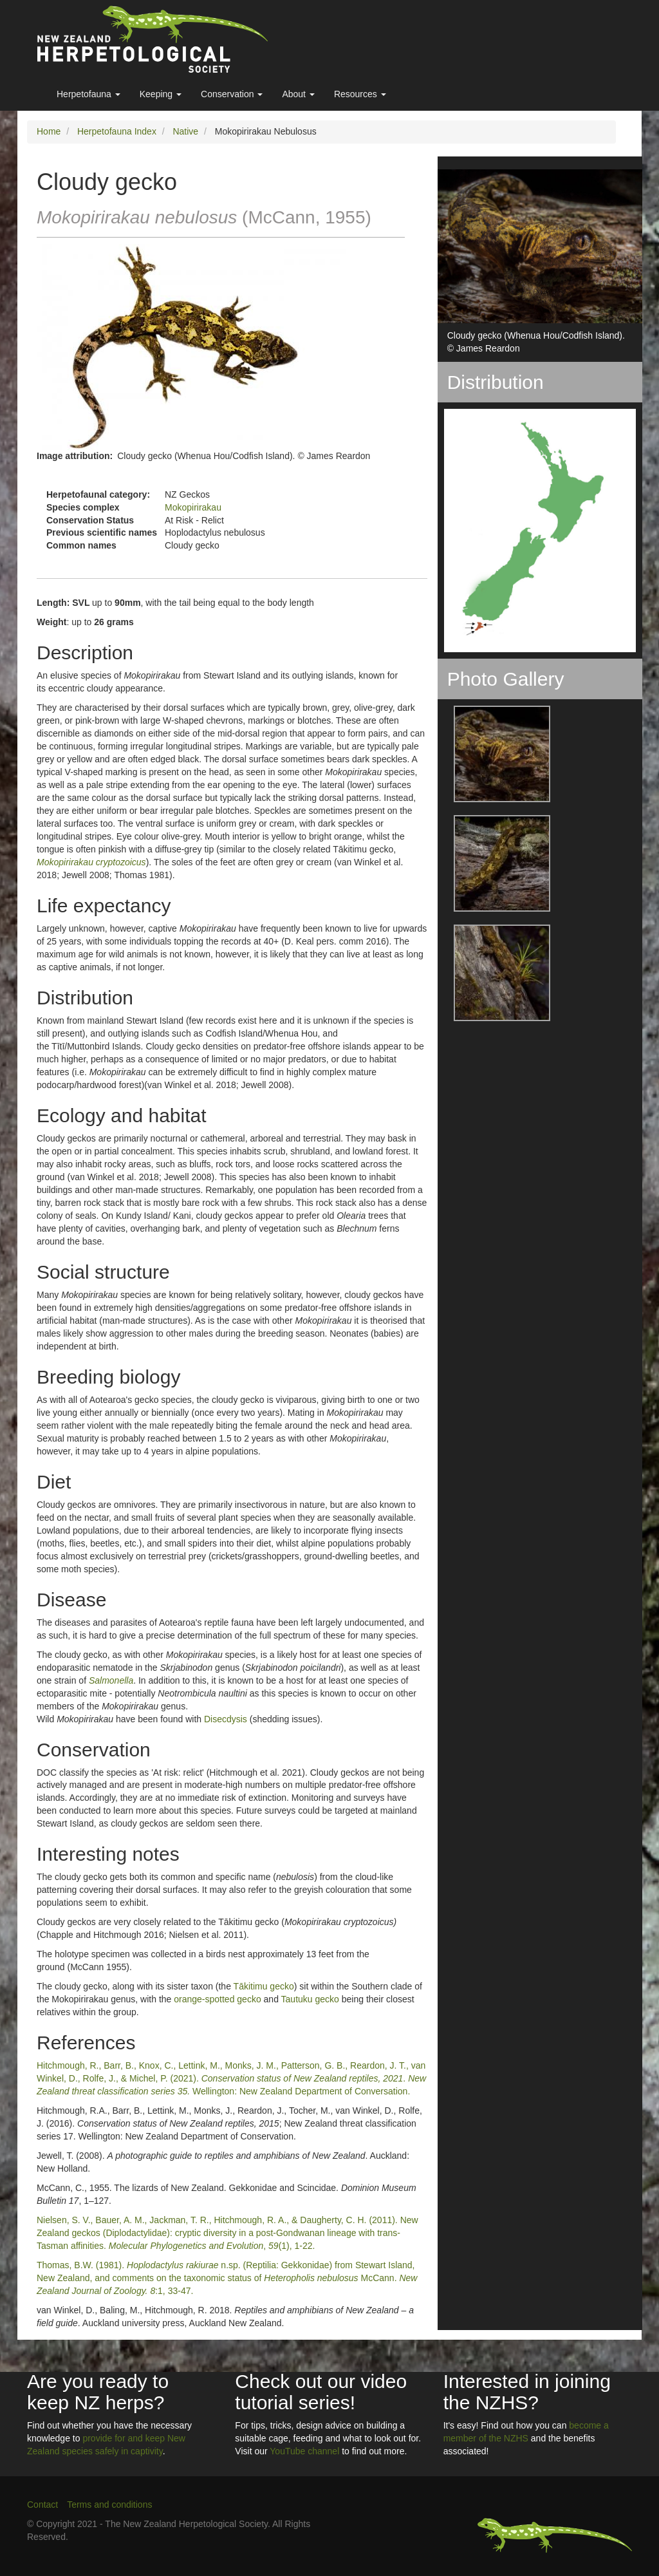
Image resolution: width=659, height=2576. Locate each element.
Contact (42, 2504)
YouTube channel (304, 2451)
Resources (360, 94)
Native (185, 131)
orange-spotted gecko (217, 1999)
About (298, 94)
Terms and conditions (109, 2504)
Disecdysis (225, 1719)
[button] (494, 754)
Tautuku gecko (310, 1999)
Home (48, 131)
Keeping (160, 94)
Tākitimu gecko (264, 1986)
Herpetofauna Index (116, 131)
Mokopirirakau (193, 507)
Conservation (232, 94)
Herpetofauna (88, 94)
